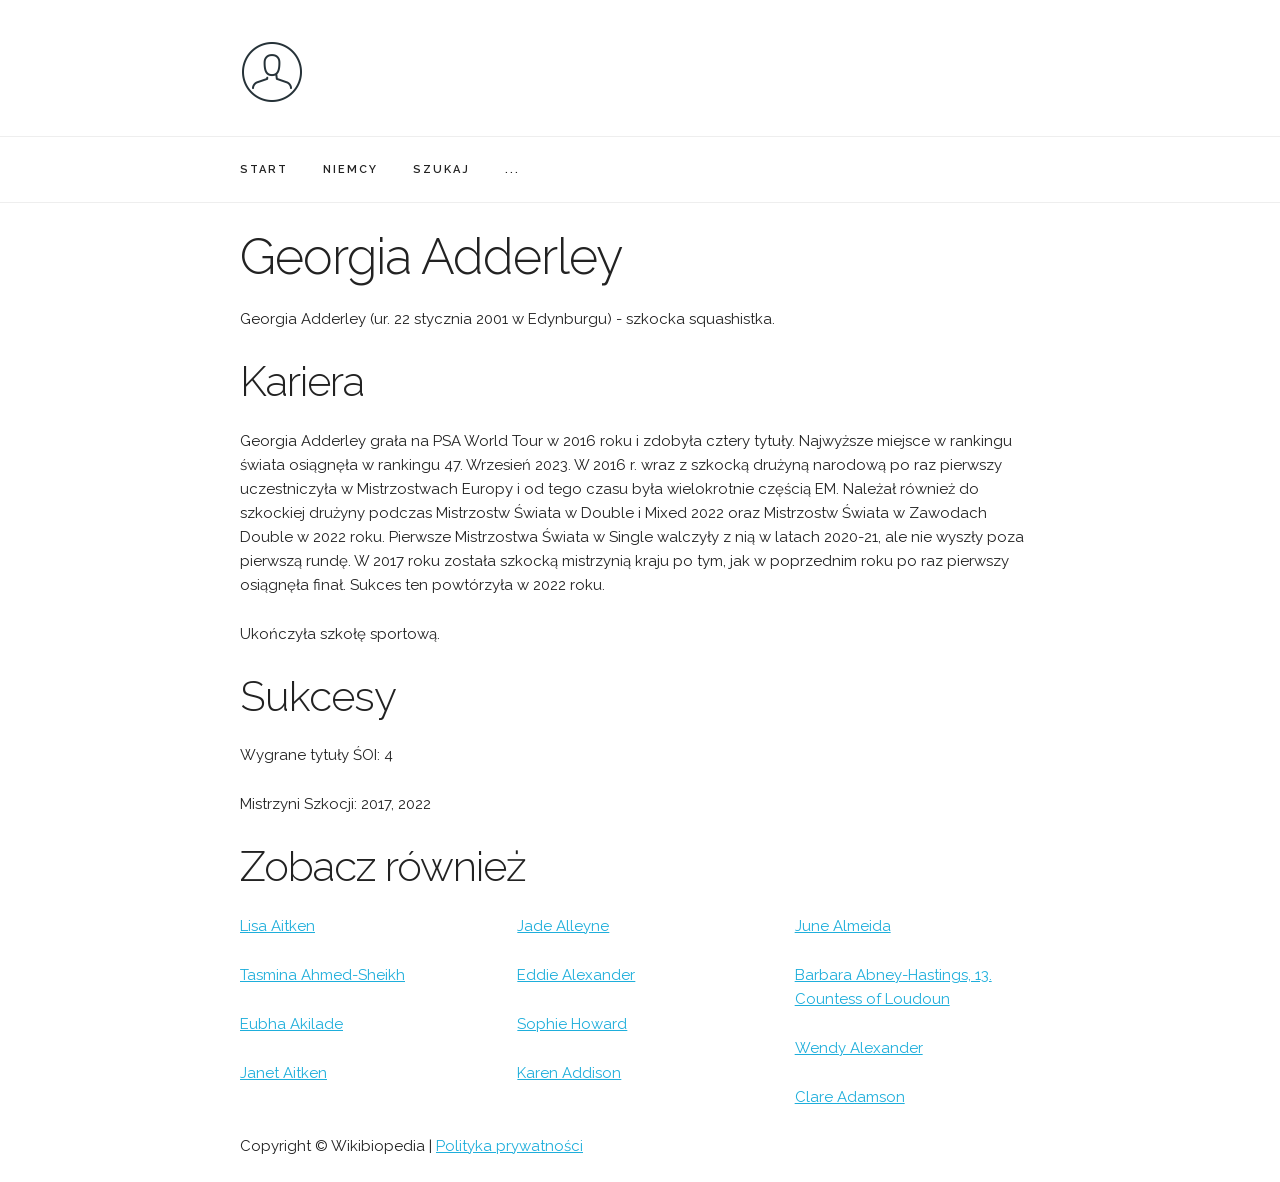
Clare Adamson (850, 1097)
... (512, 169)
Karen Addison (569, 1073)
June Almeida (843, 926)
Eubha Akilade (291, 1024)
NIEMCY (350, 169)
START (264, 169)
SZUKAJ (441, 169)
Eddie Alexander (576, 975)
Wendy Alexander (859, 1048)
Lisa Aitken (277, 926)
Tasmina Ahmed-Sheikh (322, 975)
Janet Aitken (283, 1073)
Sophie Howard (572, 1024)
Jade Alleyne (563, 926)
